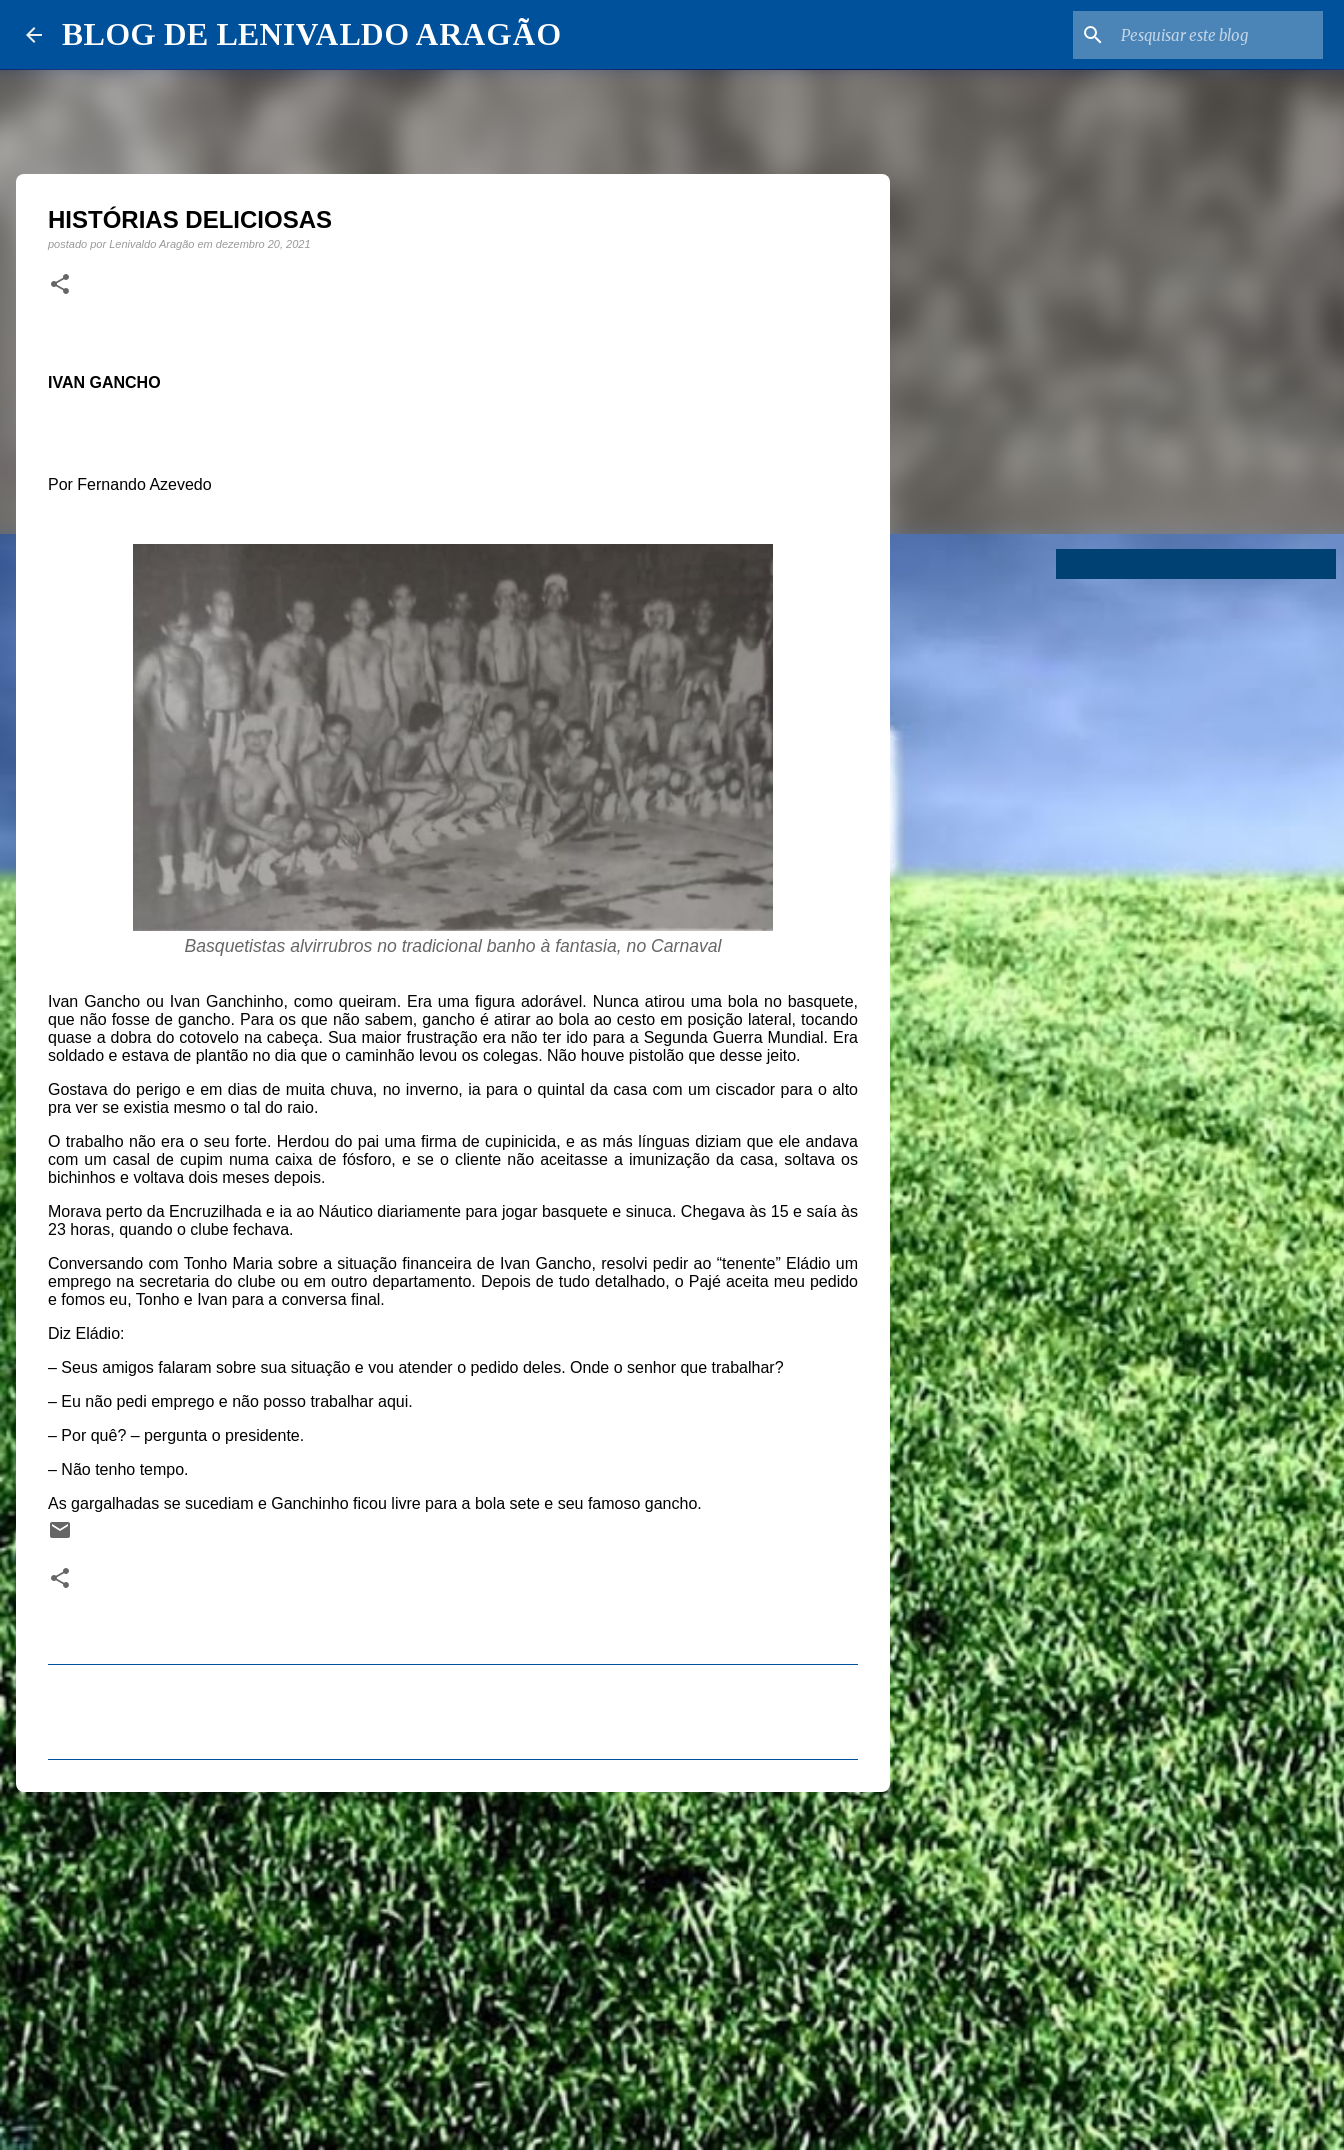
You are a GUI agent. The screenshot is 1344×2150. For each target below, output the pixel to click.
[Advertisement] (453, 1962)
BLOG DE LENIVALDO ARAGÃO (311, 34)
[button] (60, 285)
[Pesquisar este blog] (1218, 35)
